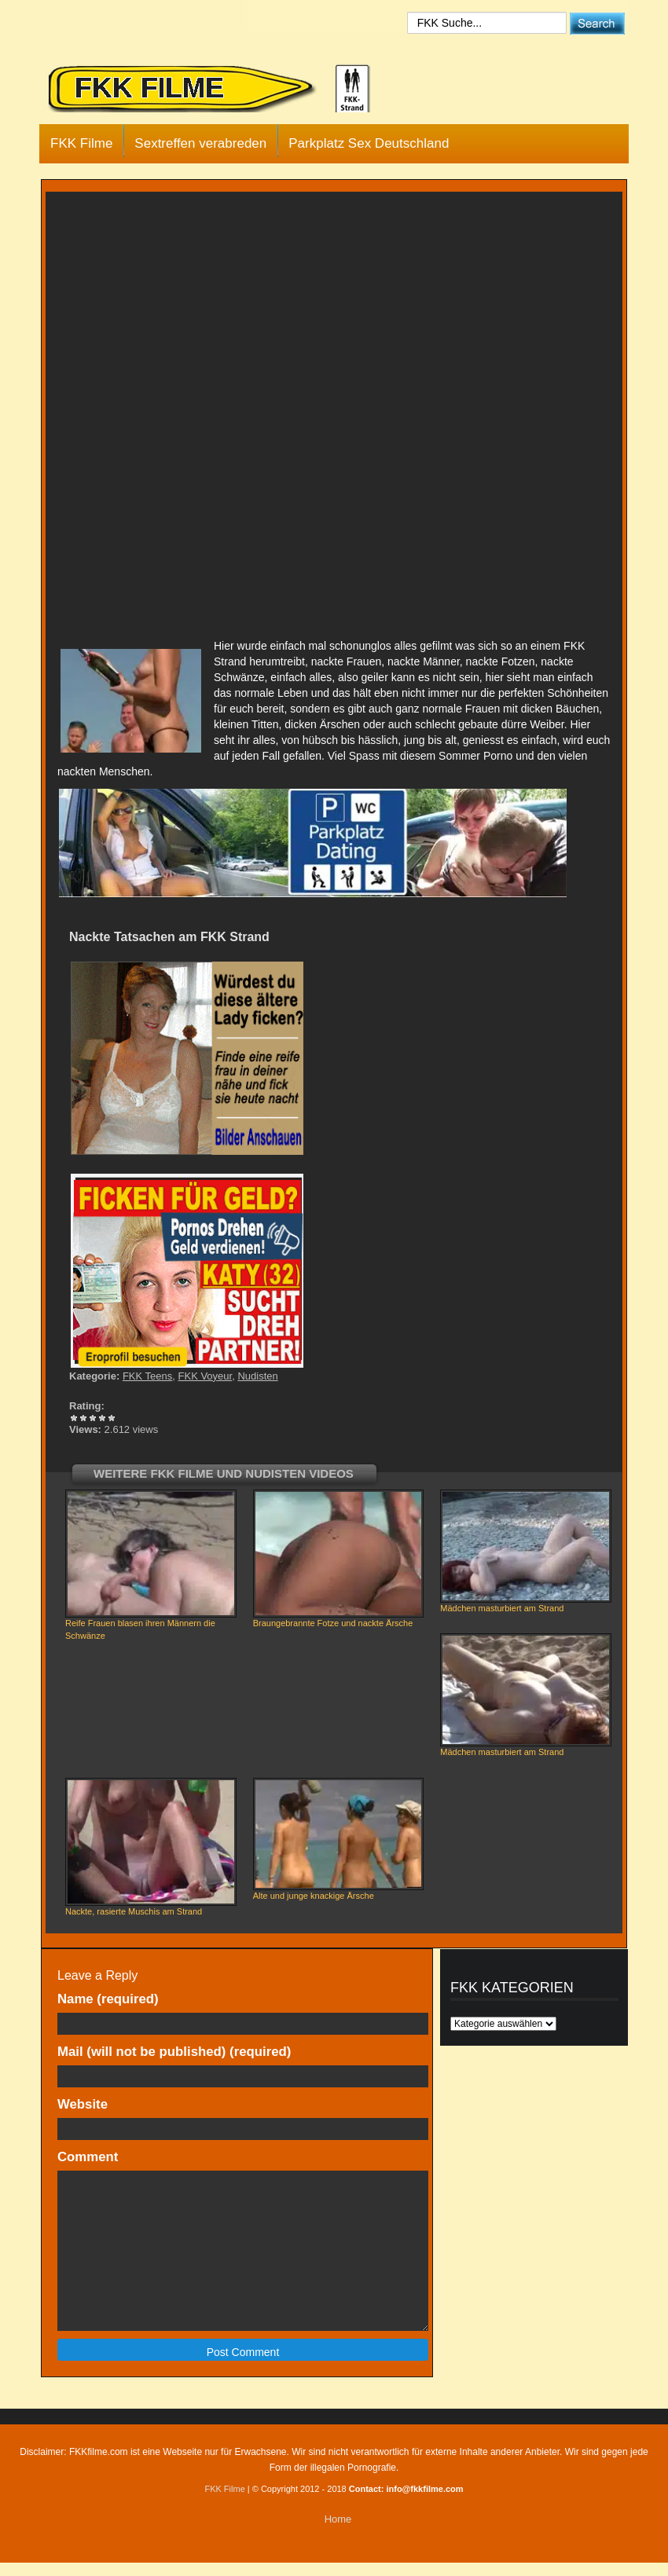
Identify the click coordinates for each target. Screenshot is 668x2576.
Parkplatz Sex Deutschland (368, 143)
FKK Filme (81, 143)
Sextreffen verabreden (200, 143)
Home (338, 2519)
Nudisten (257, 1376)
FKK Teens (147, 1376)
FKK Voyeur (205, 1376)
